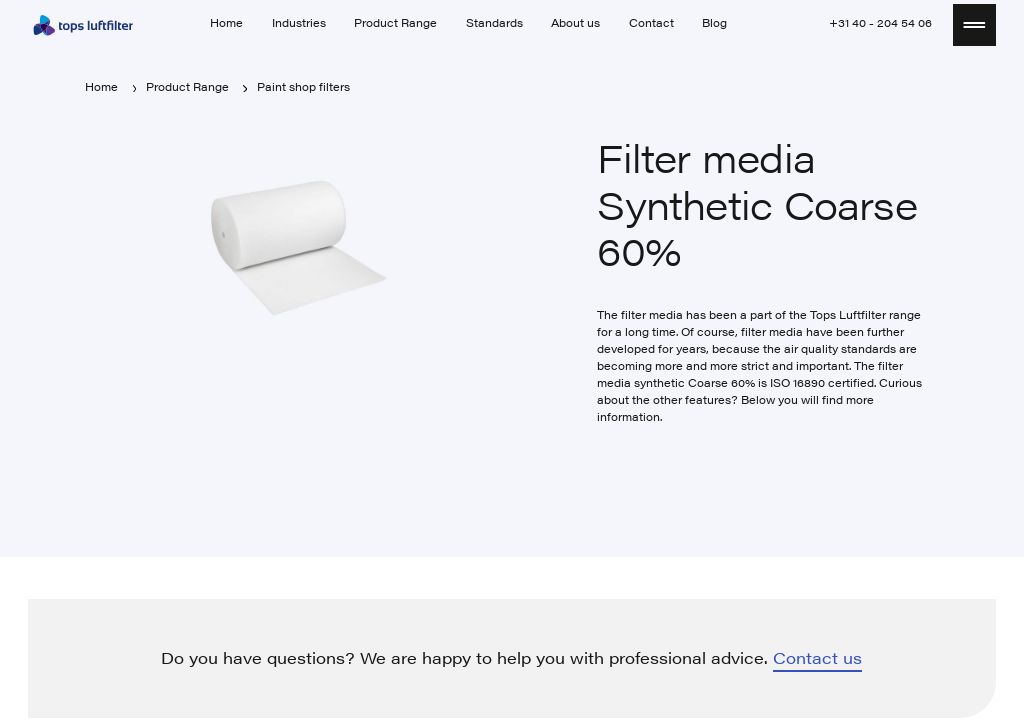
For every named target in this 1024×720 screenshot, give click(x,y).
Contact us (817, 658)
